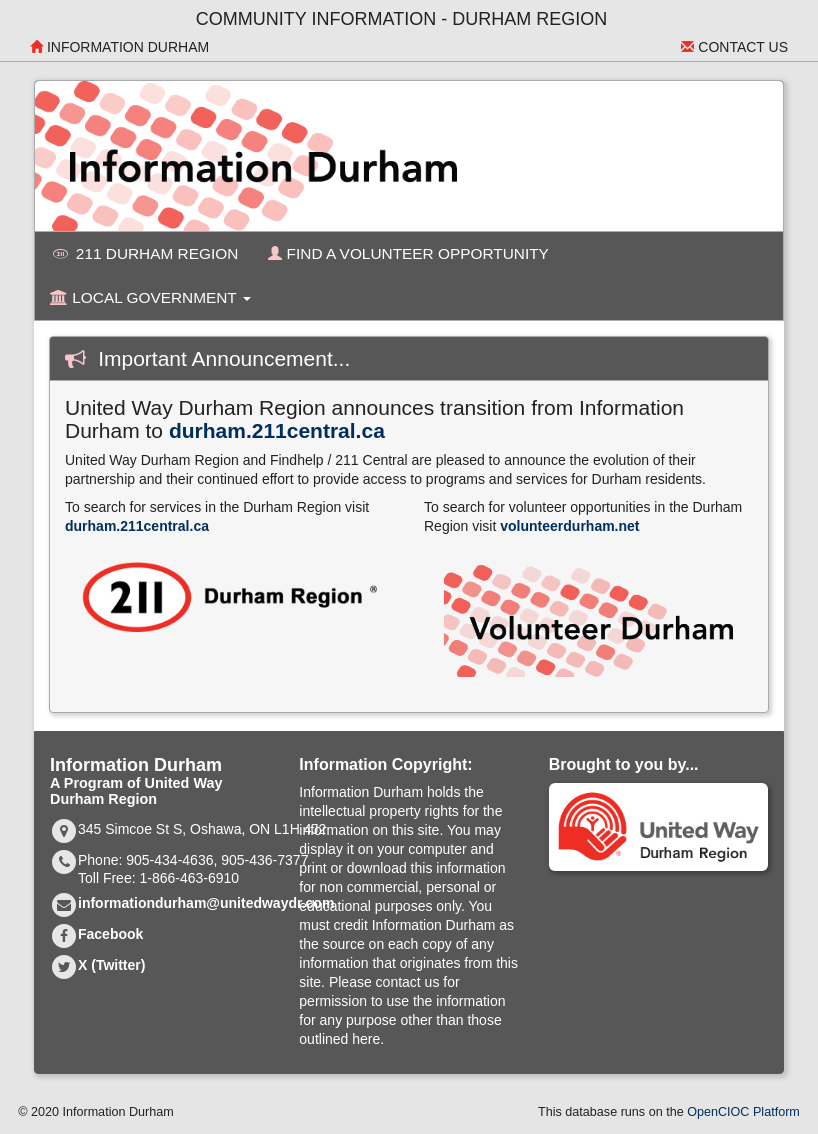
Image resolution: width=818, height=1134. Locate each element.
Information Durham (119, 47)
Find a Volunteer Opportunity (408, 253)
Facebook (110, 934)
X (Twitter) (111, 965)
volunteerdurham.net (569, 526)
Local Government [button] (150, 297)
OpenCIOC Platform (743, 1112)
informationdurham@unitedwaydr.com (206, 903)
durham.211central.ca (277, 430)
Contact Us (734, 47)
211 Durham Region (144, 253)
